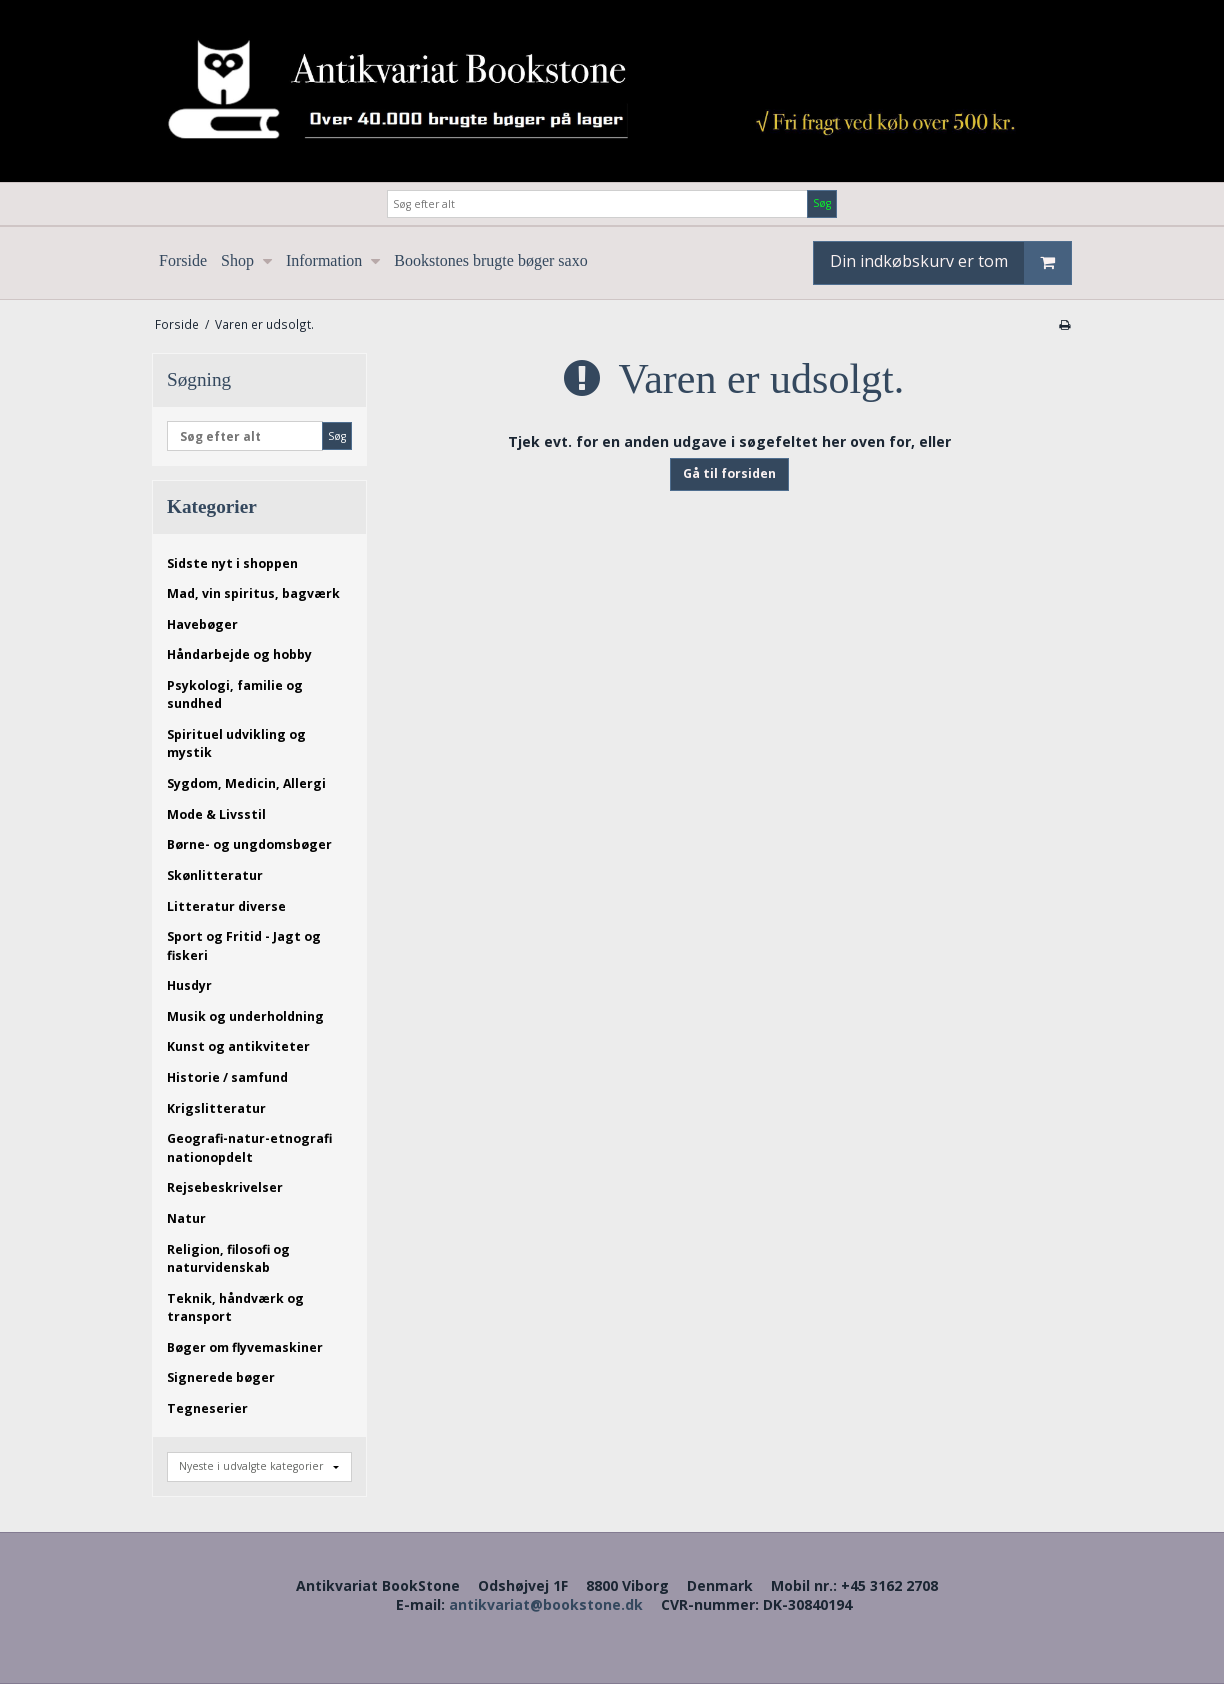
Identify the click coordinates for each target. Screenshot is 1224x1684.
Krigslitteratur (216, 1108)
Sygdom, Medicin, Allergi (246, 783)
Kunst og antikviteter (238, 1046)
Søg (822, 203)
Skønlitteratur (215, 875)
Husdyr (189, 985)
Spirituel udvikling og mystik (236, 743)
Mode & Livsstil (216, 814)
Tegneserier (207, 1408)
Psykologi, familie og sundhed (235, 694)
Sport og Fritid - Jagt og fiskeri (244, 945)
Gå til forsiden (729, 473)
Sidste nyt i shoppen (232, 563)
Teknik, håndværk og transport (235, 1307)
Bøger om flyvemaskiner (245, 1347)
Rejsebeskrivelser (225, 1187)
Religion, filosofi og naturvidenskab (228, 1258)
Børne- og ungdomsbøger (249, 844)
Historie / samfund (227, 1077)
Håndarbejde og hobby (239, 654)
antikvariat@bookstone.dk (546, 1604)
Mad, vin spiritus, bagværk (253, 593)
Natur (186, 1218)
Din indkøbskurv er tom (950, 262)
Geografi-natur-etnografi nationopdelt (249, 1147)
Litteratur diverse (226, 906)
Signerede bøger (221, 1377)
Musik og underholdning (245, 1016)
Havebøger (202, 624)
